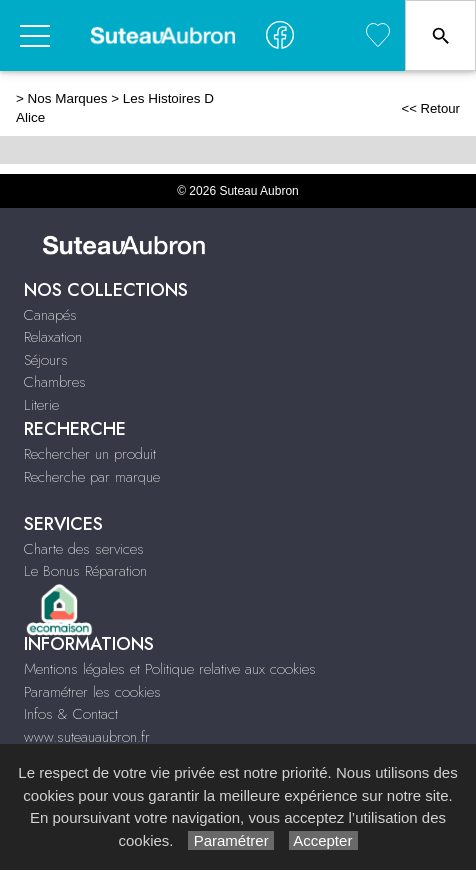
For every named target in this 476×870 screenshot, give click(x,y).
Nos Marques (68, 98)
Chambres (55, 382)
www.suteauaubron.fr (87, 737)
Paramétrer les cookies (92, 692)
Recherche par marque (92, 477)
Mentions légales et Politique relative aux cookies (170, 669)
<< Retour (430, 108)
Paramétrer (230, 840)
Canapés (50, 315)
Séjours (46, 360)
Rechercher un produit (90, 454)
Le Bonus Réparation (85, 571)
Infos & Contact (71, 714)
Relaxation (53, 337)
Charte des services (84, 549)
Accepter (323, 840)
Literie (41, 405)
